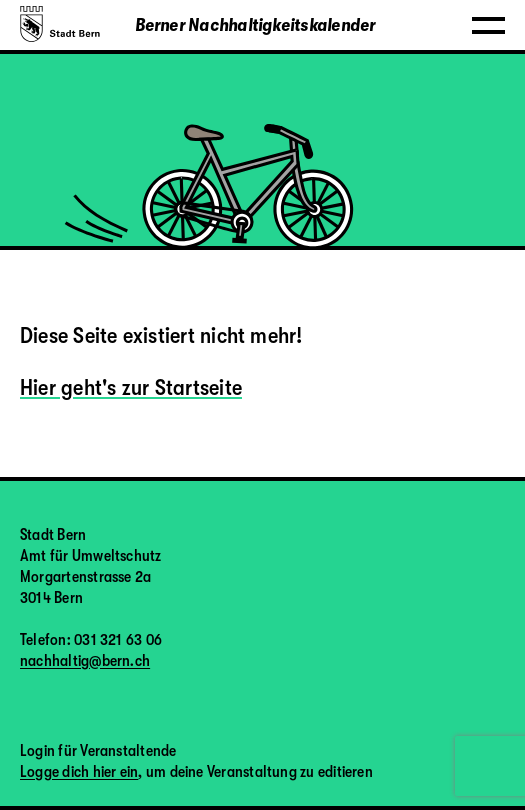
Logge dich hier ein (79, 772)
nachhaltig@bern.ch (85, 661)
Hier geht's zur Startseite (131, 387)
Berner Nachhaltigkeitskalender (255, 25)
